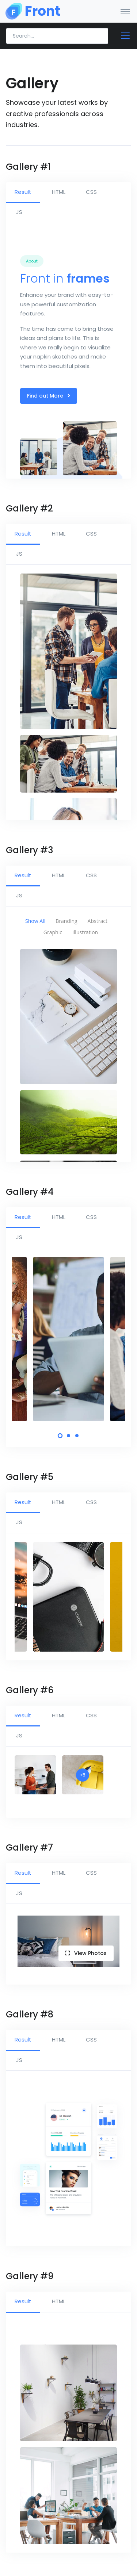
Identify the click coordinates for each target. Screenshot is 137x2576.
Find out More (48, 395)
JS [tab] (19, 212)
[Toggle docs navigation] (122, 36)
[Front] (32, 11)
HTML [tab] (58, 192)
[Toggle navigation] (125, 11)
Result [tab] (23, 192)
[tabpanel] (68, 1339)
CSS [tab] (91, 192)
